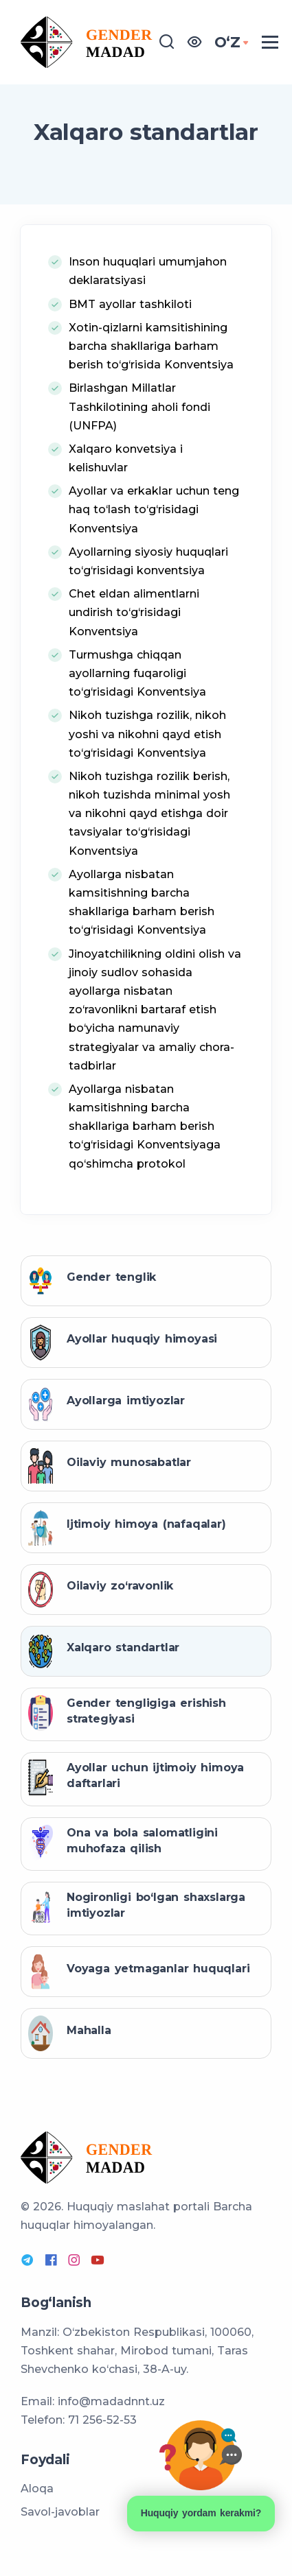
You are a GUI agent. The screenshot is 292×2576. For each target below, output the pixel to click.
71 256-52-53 (102, 2419)
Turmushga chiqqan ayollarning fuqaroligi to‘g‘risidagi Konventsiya (137, 673)
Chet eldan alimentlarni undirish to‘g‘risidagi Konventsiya (134, 612)
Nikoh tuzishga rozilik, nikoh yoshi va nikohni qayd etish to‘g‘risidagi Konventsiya (147, 734)
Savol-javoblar (60, 2511)
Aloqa (37, 2488)
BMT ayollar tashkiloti (130, 304)
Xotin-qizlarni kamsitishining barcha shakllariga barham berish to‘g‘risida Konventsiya (151, 346)
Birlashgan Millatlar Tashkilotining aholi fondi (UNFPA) (139, 406)
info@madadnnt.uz (111, 2401)
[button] (194, 42)
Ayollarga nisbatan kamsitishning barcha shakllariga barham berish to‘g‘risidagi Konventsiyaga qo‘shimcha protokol (145, 1126)
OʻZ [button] (227, 42)
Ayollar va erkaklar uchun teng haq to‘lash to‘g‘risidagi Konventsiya (154, 509)
